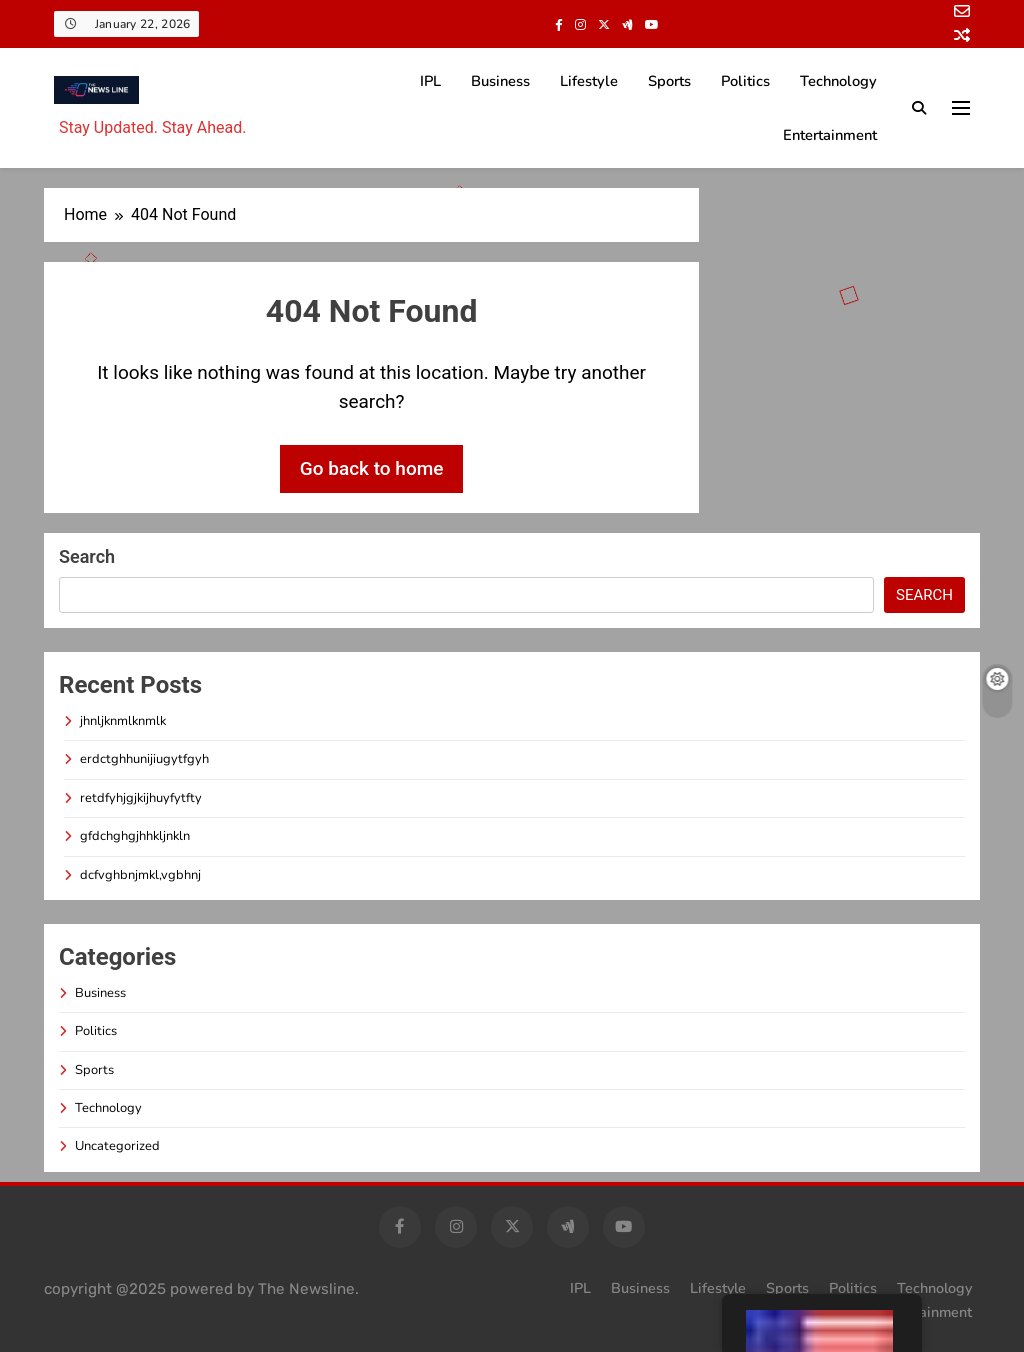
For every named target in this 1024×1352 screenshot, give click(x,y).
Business (500, 81)
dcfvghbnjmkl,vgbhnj (140, 875)
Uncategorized (117, 1146)
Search (87, 556)
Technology (838, 81)
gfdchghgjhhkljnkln (135, 836)
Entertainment (830, 135)
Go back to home (372, 468)
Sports (669, 81)
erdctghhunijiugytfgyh (144, 759)
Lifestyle (589, 81)
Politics (745, 81)
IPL (430, 81)
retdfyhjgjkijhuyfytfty (141, 798)
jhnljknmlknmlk (123, 721)
